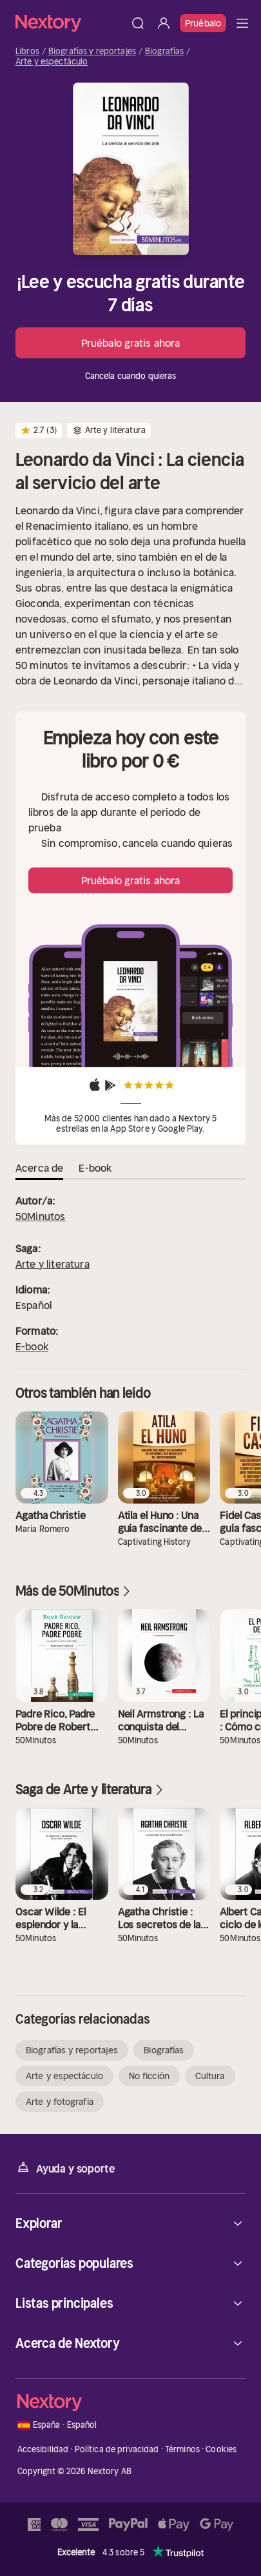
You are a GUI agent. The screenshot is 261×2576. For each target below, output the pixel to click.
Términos (182, 2449)
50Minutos (40, 1216)
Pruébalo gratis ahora (130, 342)
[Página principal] (70, 23)
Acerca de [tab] (39, 1167)
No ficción (149, 2076)
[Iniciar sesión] (164, 23)
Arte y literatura (52, 1263)
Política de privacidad (117, 2449)
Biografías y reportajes (92, 51)
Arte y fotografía (59, 2101)
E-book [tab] (95, 1167)
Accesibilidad (43, 2449)
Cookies (221, 2449)
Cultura (210, 2076)
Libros (27, 51)
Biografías (164, 51)
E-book (31, 1346)
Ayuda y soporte (65, 2168)
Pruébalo (203, 23)
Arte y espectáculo (51, 62)
